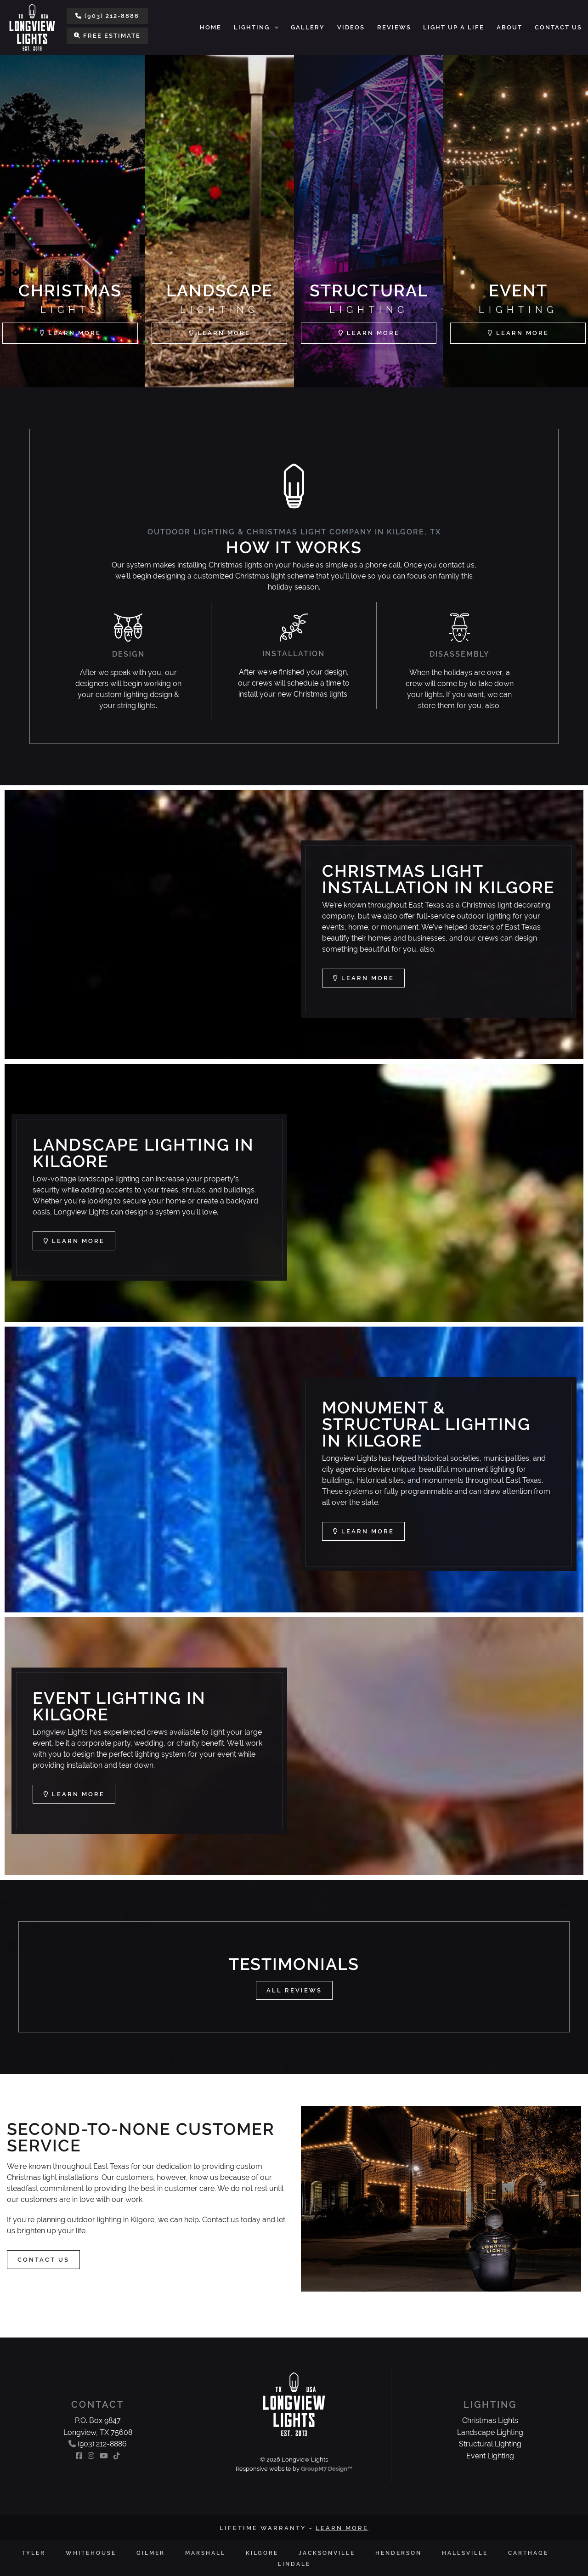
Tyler (33, 2553)
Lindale (294, 2564)
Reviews (394, 27)
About (509, 27)
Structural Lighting (490, 2444)
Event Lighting (490, 2455)
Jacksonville (327, 2553)
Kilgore (262, 2553)
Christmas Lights (490, 2420)
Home (210, 27)
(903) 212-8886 (107, 15)
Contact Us (558, 27)
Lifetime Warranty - (294, 2528)
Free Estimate (107, 35)
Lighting (252, 27)
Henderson (398, 2553)
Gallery (308, 27)
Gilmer (150, 2553)
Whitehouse (91, 2553)
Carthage (528, 2553)
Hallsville (465, 2553)
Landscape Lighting (490, 2432)
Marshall (205, 2553)
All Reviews (294, 1990)
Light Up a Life (453, 27)
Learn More (363, 978)
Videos (351, 27)
